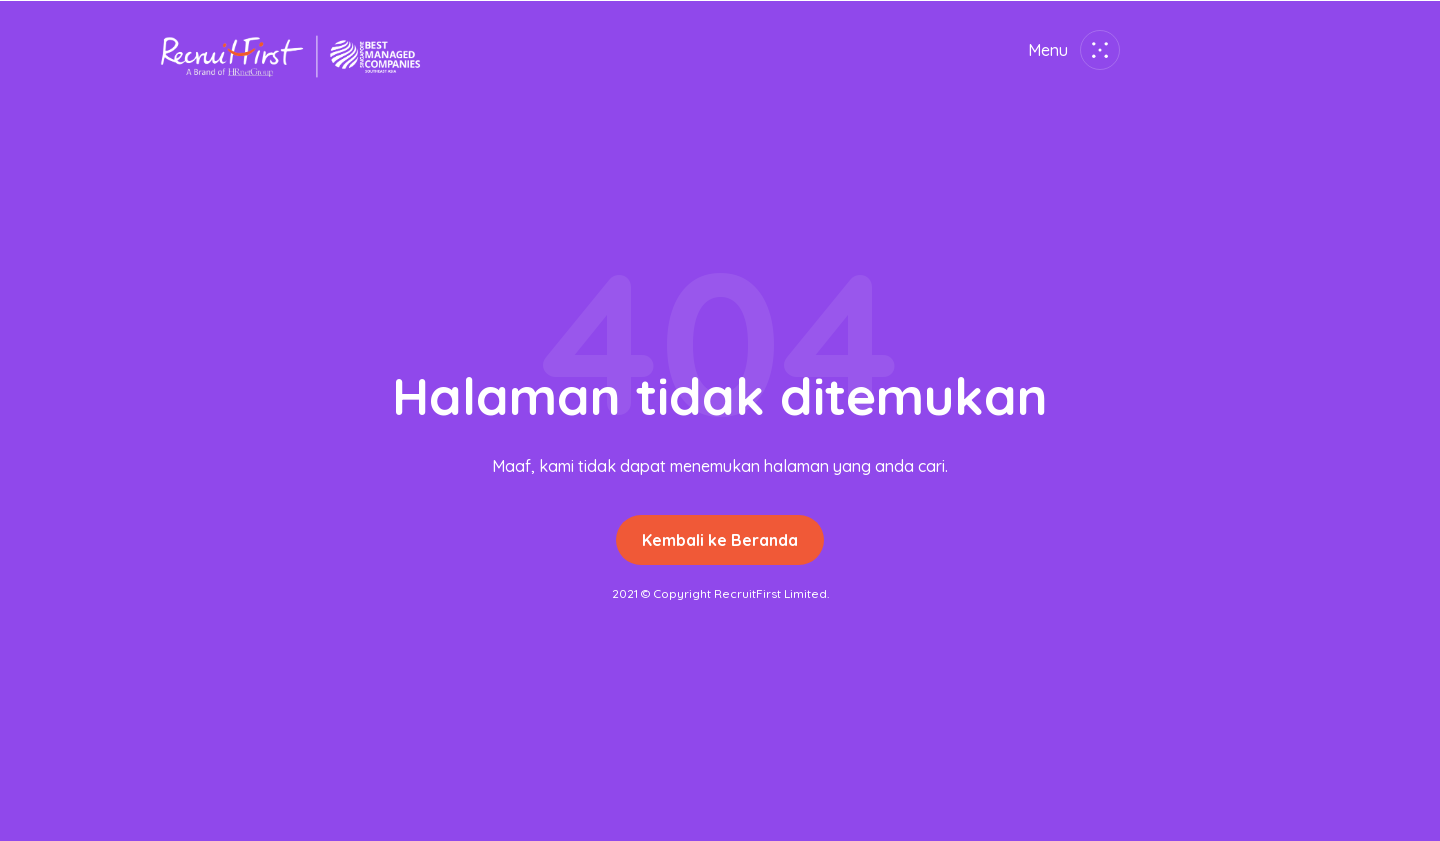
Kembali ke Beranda (720, 540)
